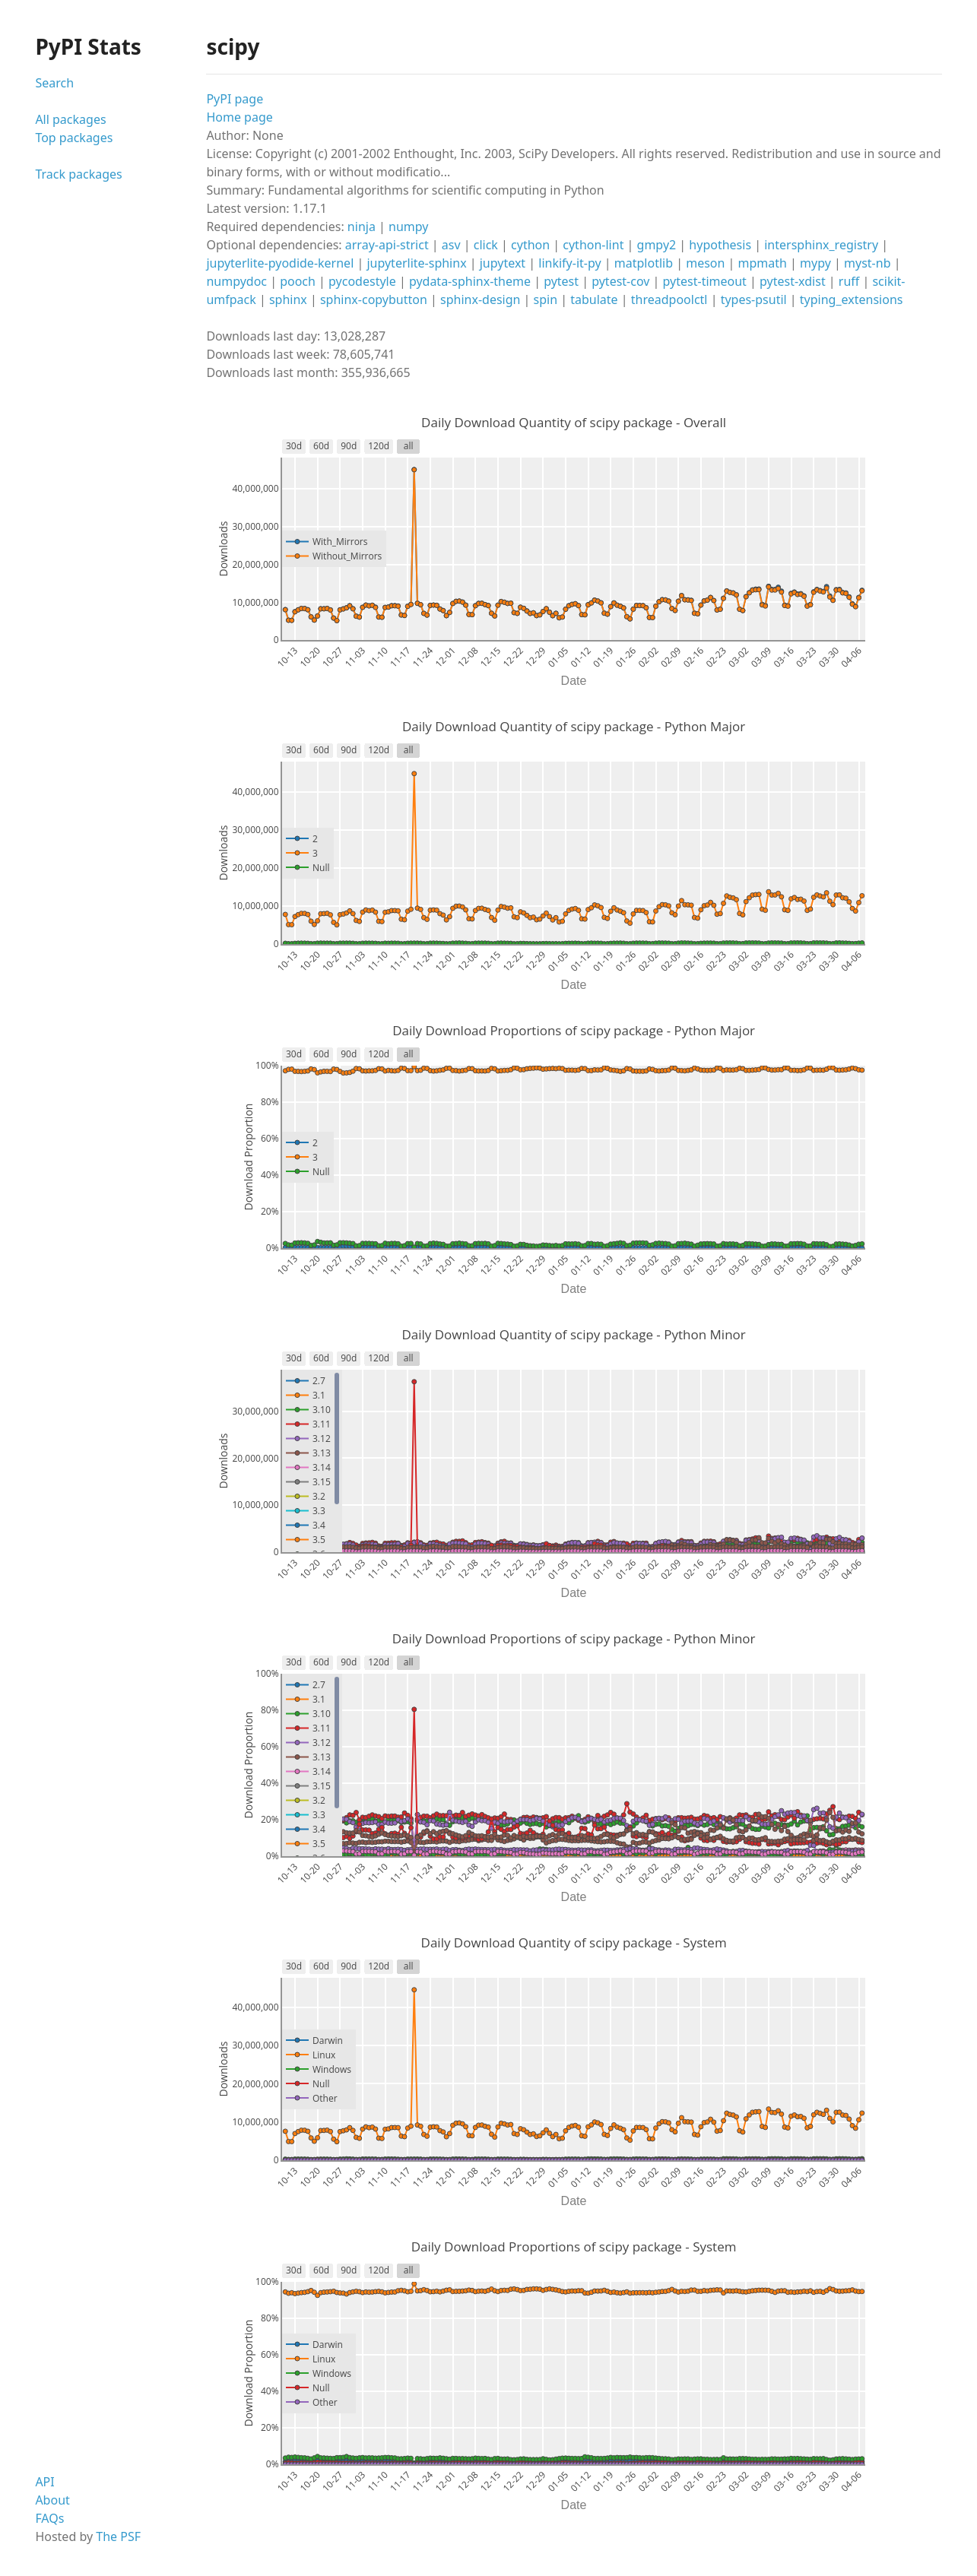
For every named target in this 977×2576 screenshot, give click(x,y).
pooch (298, 281)
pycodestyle (362, 281)
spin (546, 299)
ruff (849, 281)
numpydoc (236, 281)
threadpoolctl (669, 299)
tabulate (593, 299)
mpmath (762, 263)
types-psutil (754, 299)
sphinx (288, 299)
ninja (361, 226)
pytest (561, 281)
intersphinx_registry (821, 244)
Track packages (78, 174)
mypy (815, 263)
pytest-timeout (705, 281)
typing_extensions (851, 299)
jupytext (502, 263)
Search (54, 82)
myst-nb (867, 263)
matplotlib (643, 263)
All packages (70, 119)
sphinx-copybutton (373, 299)
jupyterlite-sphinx (416, 263)
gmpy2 (657, 244)
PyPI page (234, 98)
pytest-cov (620, 281)
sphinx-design (480, 299)
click (486, 244)
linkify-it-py (569, 263)
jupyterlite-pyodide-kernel (280, 263)
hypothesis (720, 244)
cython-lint (593, 244)
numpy (408, 226)
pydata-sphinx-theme (470, 281)
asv (451, 244)
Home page (239, 117)
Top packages (74, 137)
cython (530, 244)
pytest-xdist (793, 281)
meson (705, 263)
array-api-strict (387, 244)
